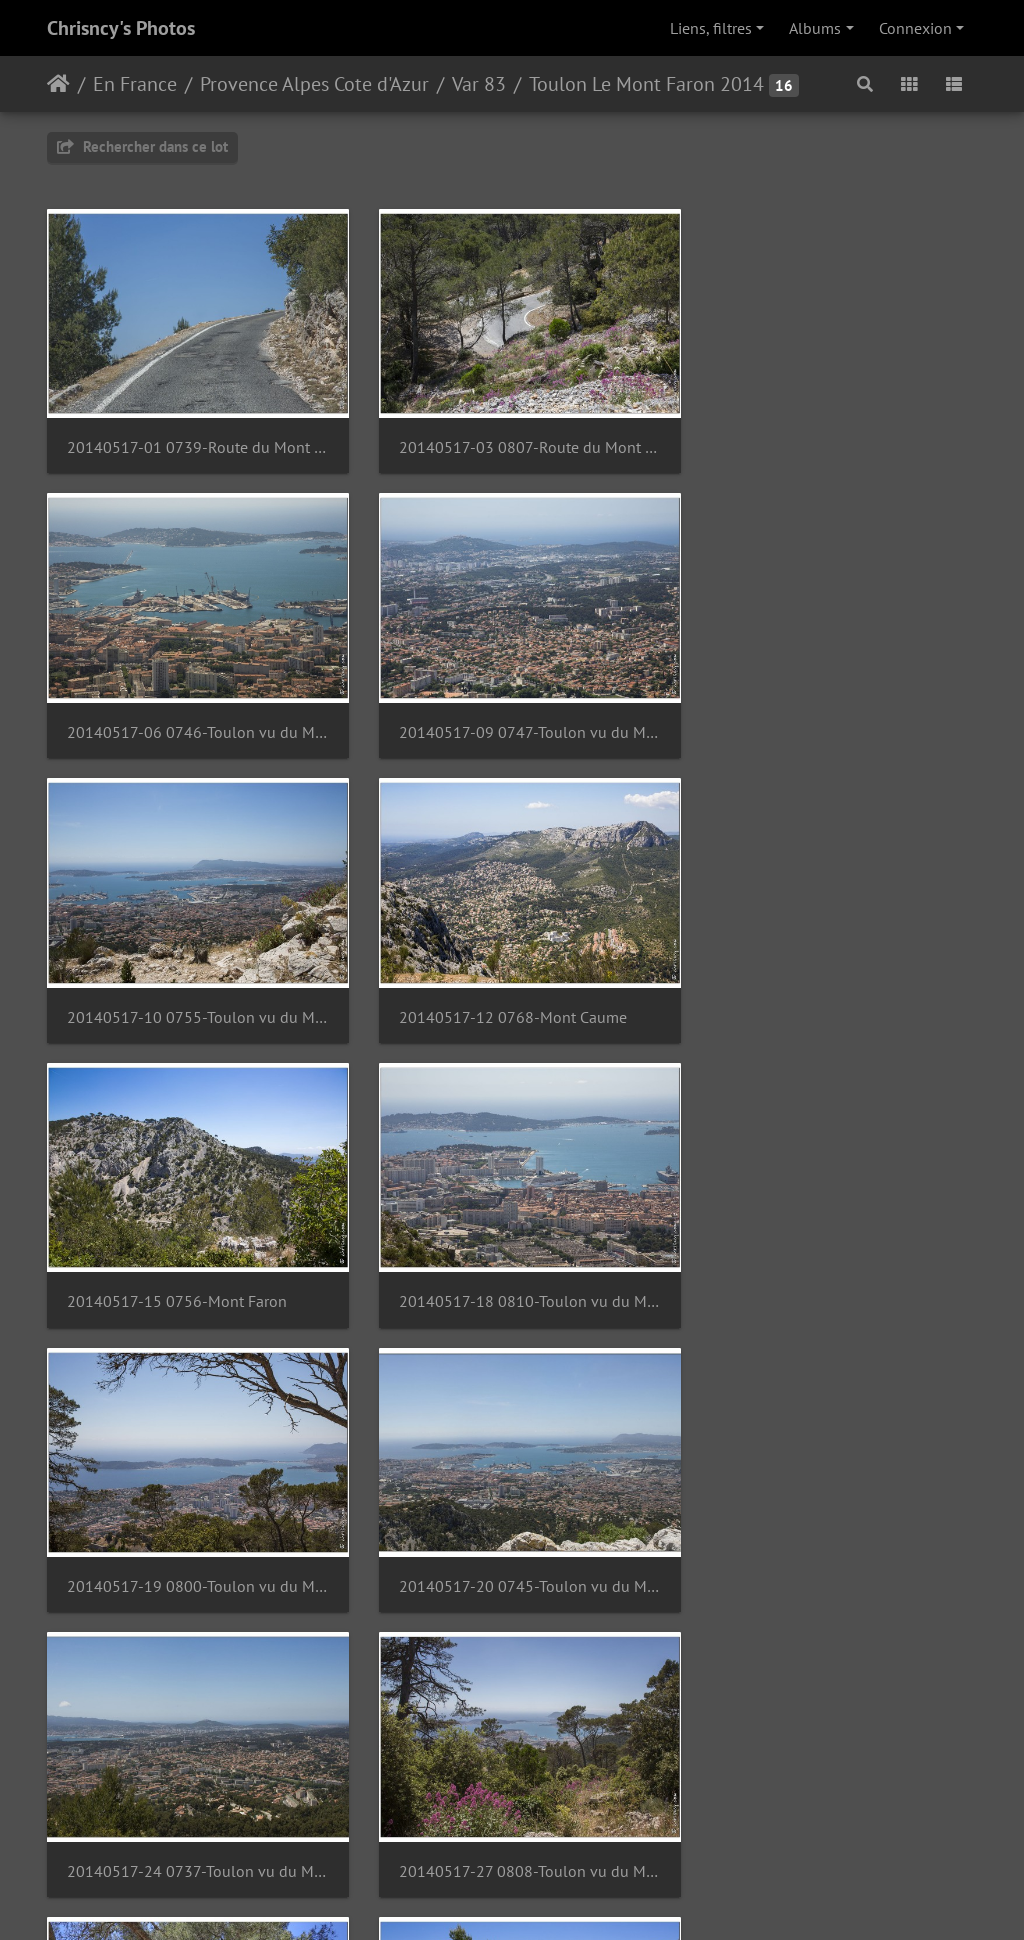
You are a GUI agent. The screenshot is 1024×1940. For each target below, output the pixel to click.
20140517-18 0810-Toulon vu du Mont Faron (512, 991)
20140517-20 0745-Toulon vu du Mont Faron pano (192, 1268)
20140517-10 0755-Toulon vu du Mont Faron (512, 715)
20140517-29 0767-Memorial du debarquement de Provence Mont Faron (512, 1544)
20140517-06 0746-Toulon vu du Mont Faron (832, 439)
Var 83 (479, 84)
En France (135, 84)
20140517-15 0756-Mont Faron (177, 991)
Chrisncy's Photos (121, 28)
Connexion (915, 28)
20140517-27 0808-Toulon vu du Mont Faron (832, 1268)
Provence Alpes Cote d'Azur (314, 84)
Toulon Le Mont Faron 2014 (646, 84)
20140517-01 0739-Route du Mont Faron (192, 439)
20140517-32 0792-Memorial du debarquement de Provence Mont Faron (832, 1544)
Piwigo (557, 1898)
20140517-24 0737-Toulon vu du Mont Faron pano (512, 1268)
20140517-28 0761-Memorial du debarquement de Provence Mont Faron (192, 1544)
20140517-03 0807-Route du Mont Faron (512, 439)
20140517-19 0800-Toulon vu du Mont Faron (832, 991)
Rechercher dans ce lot (142, 146)
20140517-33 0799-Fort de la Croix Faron (192, 1820)
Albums (815, 28)
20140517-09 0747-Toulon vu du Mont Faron (192, 715)
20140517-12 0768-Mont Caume (821, 715)
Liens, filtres (711, 28)
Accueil (58, 84)
